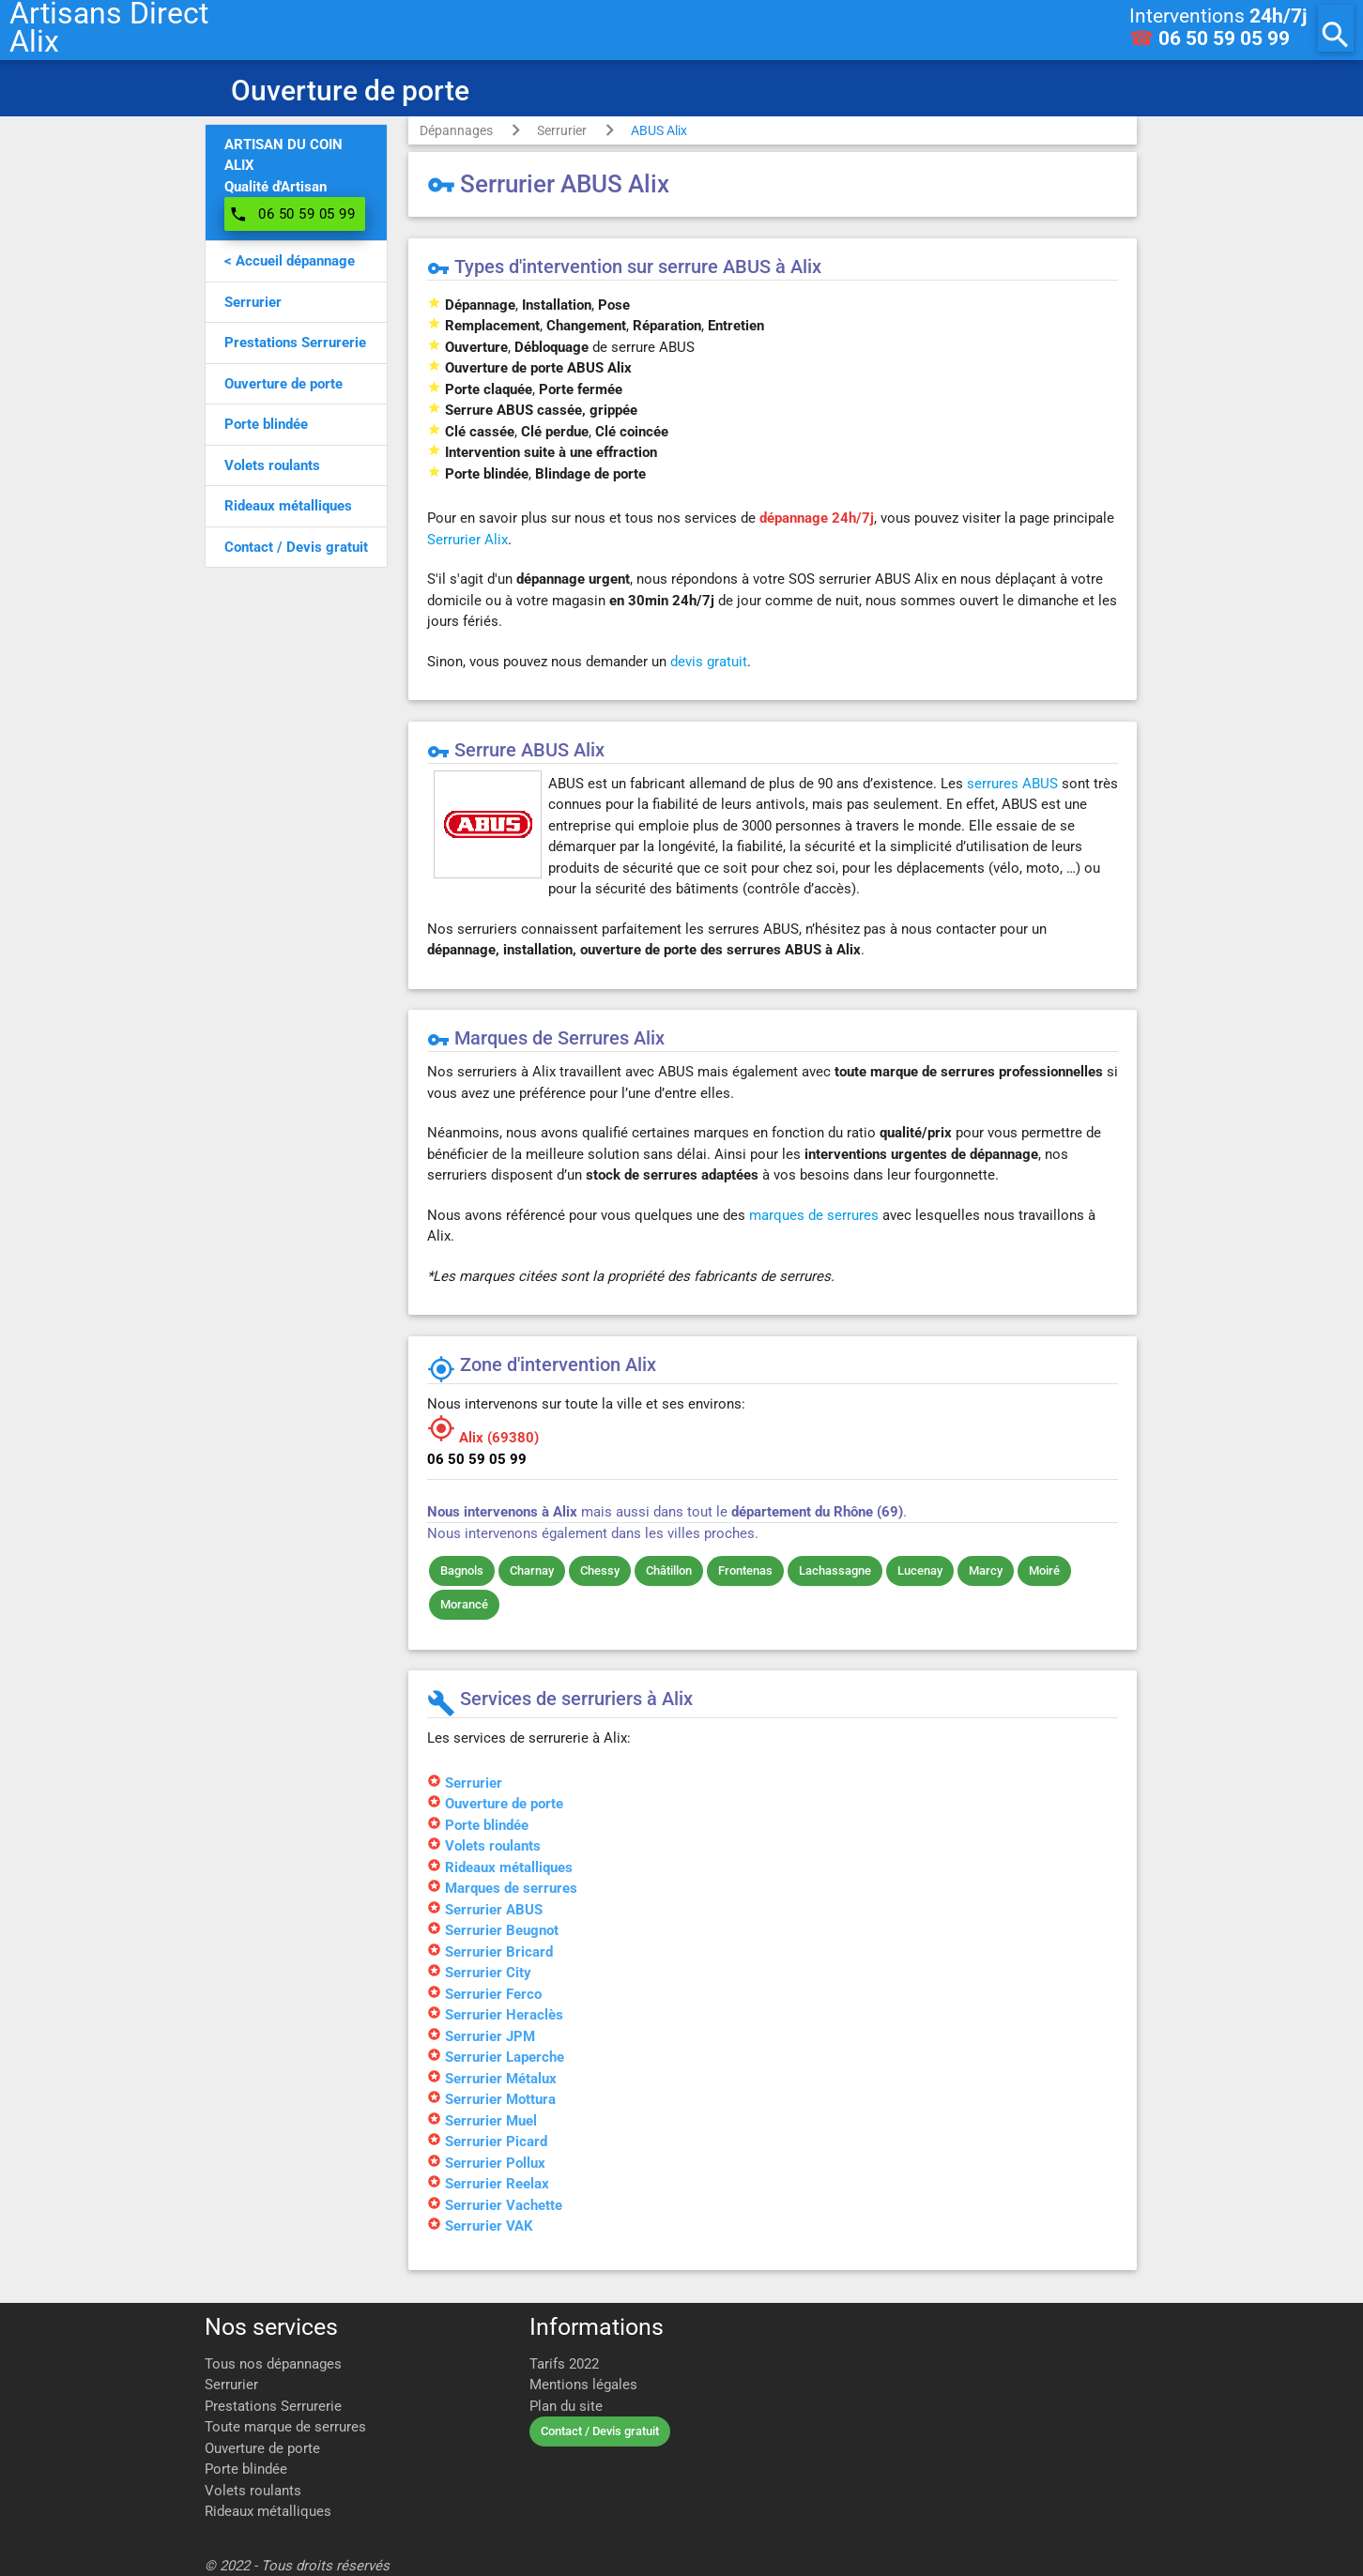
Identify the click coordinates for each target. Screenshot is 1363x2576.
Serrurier (562, 130)
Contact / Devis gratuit (600, 2431)
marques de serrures (814, 1215)
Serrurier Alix (467, 539)
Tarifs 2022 (564, 2363)
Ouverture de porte (262, 2448)
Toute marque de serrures (285, 2426)
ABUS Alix (659, 130)
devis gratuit (708, 661)
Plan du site (566, 2406)
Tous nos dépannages (273, 2363)
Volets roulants (253, 2490)
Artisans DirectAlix (108, 28)
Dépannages (456, 130)
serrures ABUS (1012, 783)
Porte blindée (246, 2469)
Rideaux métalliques (268, 2511)
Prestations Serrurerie (273, 2406)
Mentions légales (583, 2384)
